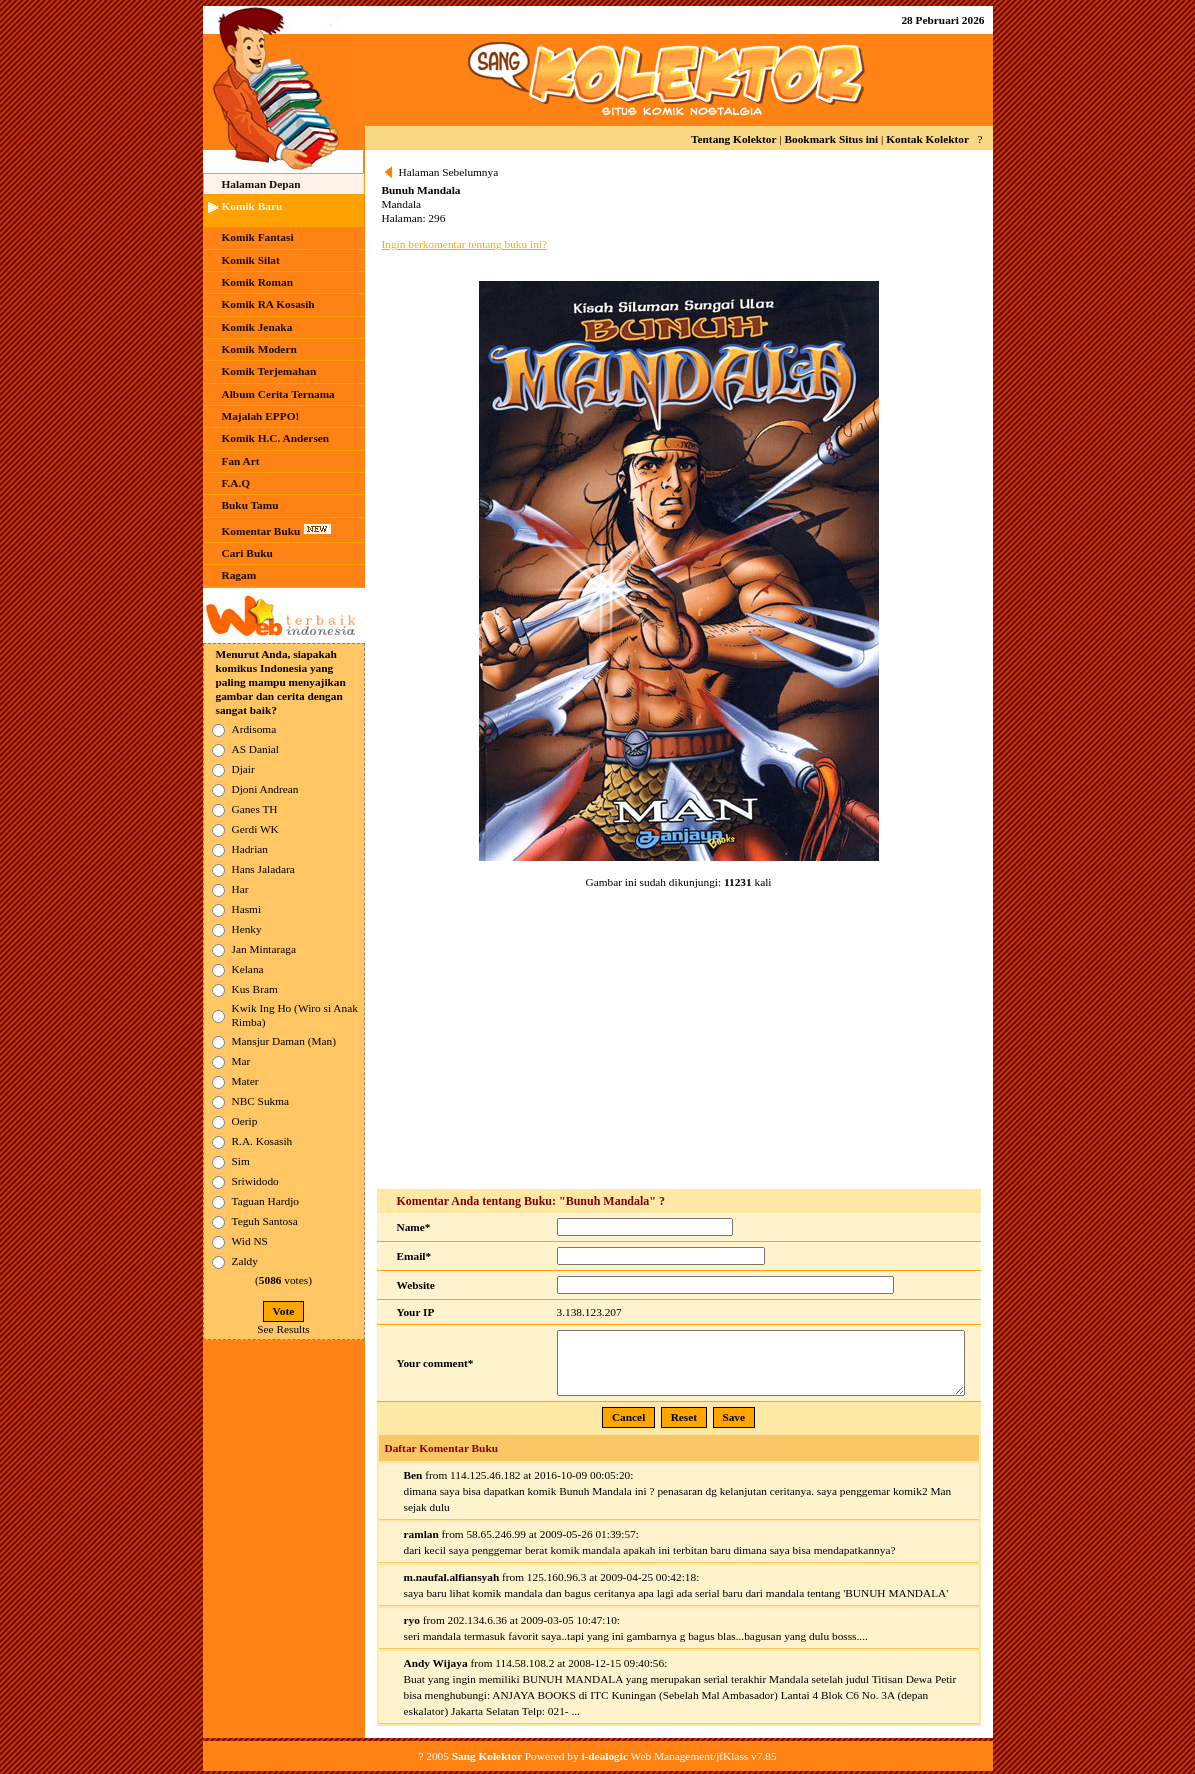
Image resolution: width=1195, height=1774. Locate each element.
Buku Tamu (250, 505)
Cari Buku (247, 553)
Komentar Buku (277, 530)
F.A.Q (236, 483)
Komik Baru (252, 206)
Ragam (239, 575)
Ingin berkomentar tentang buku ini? (464, 244)
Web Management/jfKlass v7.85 (678, 1756)
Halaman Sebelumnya (449, 172)
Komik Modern (259, 349)
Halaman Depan (261, 184)
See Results (283, 1329)
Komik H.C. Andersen (276, 438)
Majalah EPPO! (261, 416)
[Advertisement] (679, 1040)
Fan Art (241, 461)
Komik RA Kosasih (268, 304)
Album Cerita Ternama (278, 394)
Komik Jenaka (257, 327)
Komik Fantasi (258, 237)
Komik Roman (257, 282)
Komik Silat (251, 260)
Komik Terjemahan (269, 371)
